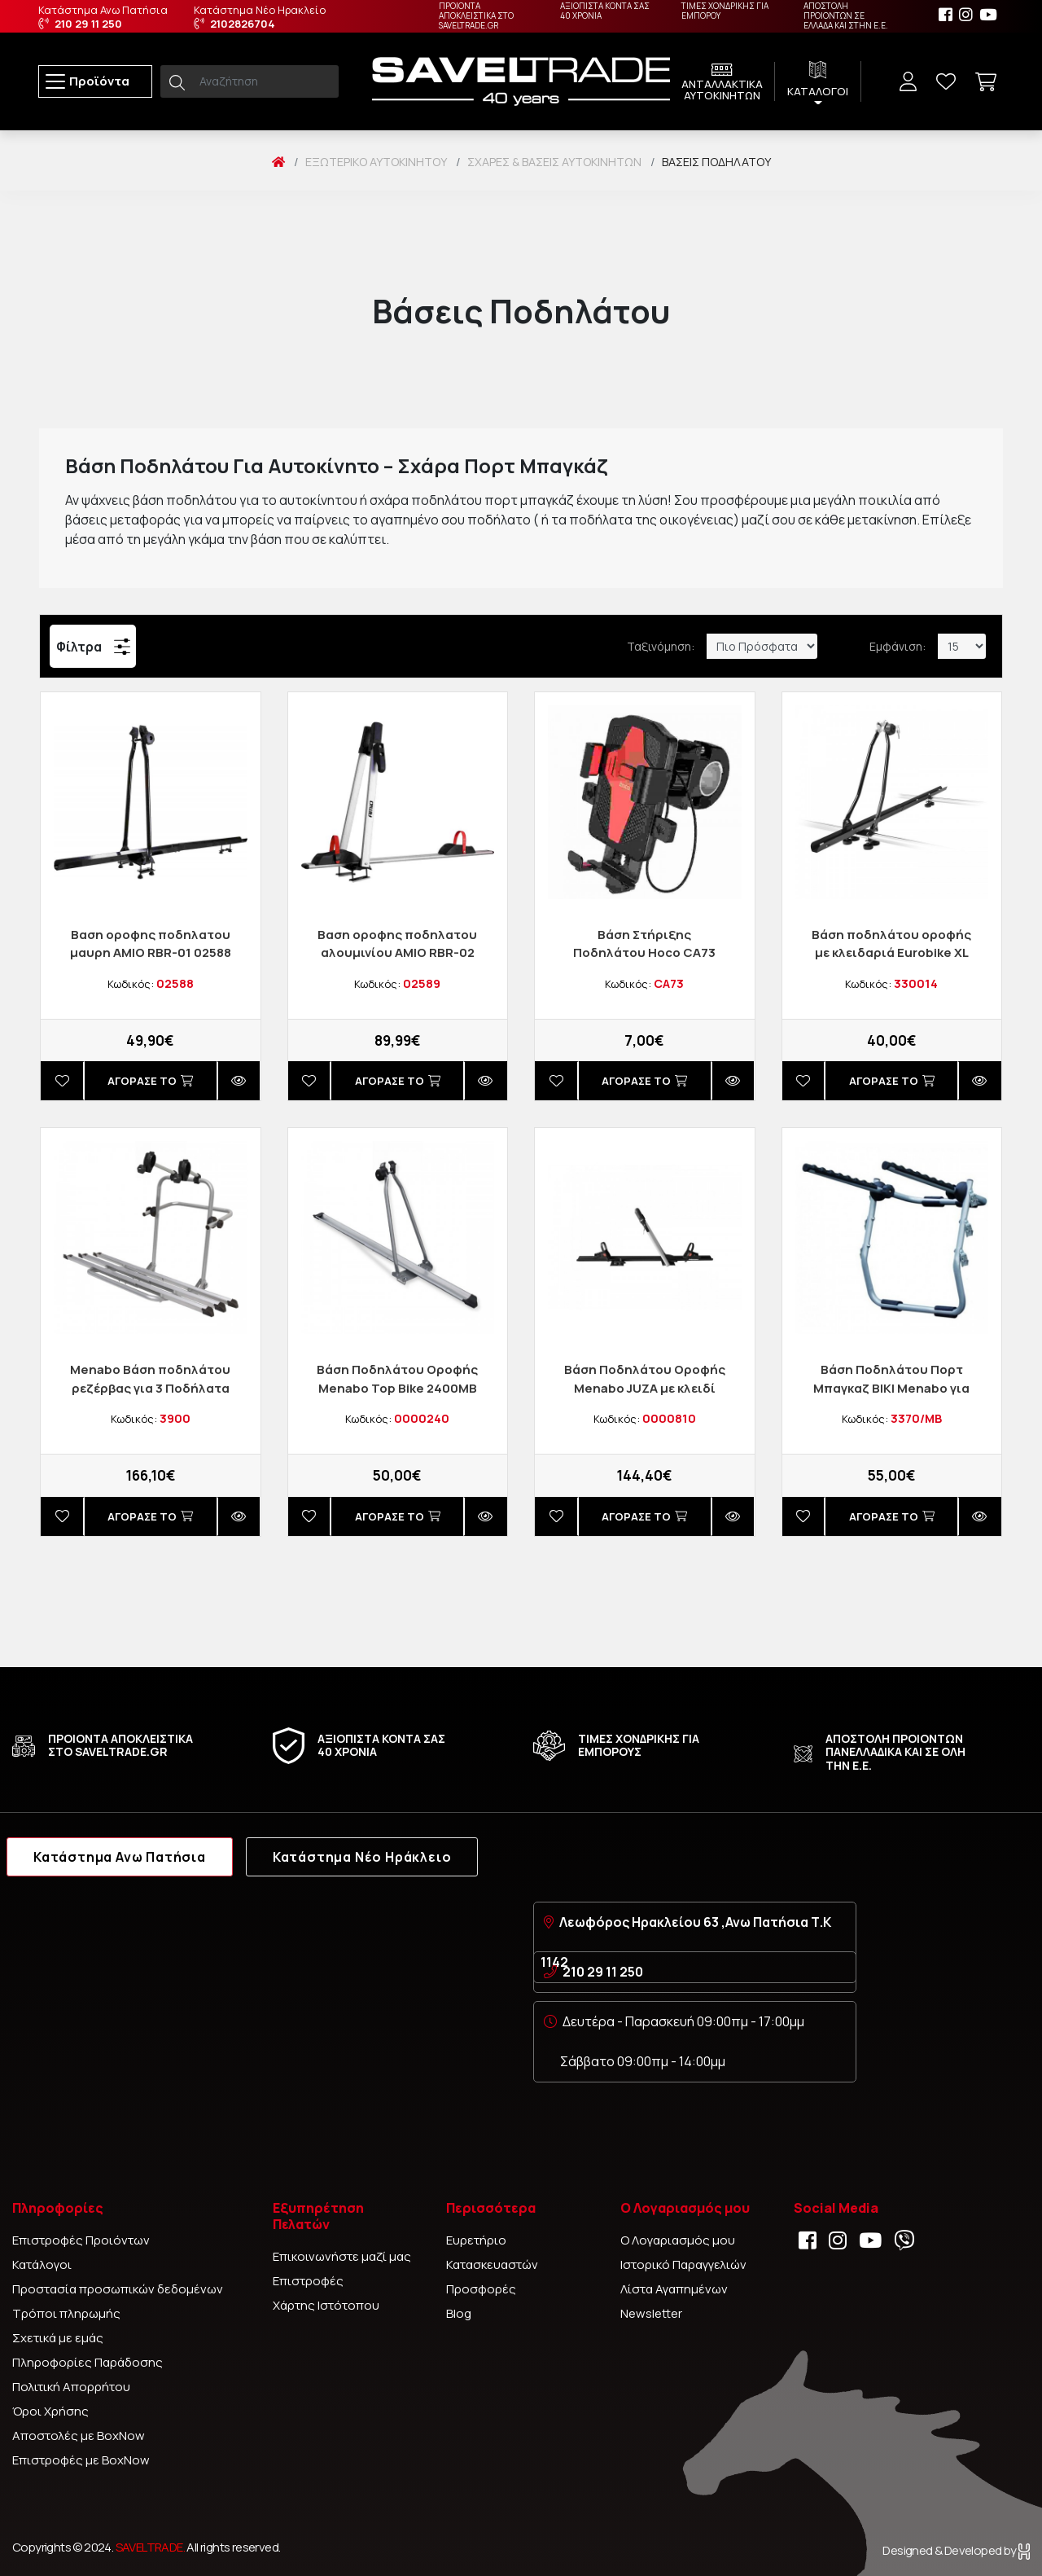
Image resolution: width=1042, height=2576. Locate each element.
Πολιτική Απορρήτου (71, 2386)
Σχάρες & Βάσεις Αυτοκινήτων (554, 161)
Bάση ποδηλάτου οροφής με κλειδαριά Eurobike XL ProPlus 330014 (891, 953)
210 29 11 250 (603, 1972)
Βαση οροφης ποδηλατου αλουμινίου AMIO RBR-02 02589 (397, 953)
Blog (458, 2313)
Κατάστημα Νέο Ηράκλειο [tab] (362, 1857)
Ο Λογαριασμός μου (677, 2240)
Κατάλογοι (42, 2264)
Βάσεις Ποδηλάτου (716, 161)
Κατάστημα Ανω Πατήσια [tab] (119, 1857)
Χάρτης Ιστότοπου (326, 2305)
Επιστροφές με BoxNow (81, 2459)
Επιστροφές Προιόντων (81, 2240)
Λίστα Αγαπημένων (674, 2288)
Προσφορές (481, 2288)
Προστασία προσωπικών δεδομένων (117, 2288)
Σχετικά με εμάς (57, 2337)
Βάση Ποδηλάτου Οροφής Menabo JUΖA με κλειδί (644, 1378)
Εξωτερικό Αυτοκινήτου (376, 161)
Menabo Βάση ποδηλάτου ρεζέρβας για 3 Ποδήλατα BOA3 (150, 1388)
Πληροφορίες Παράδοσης (87, 2362)
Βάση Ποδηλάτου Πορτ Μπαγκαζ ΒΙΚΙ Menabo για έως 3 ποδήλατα (891, 1388)
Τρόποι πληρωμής (66, 2313)
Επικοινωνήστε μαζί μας (342, 2256)
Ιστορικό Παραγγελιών (683, 2264)
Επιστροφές (308, 2280)
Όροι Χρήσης (50, 2411)
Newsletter (651, 2313)
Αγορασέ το (150, 1080)
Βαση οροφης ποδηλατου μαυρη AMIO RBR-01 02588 (150, 943)
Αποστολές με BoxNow (78, 2435)
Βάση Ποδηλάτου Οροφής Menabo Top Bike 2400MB (397, 1378)
